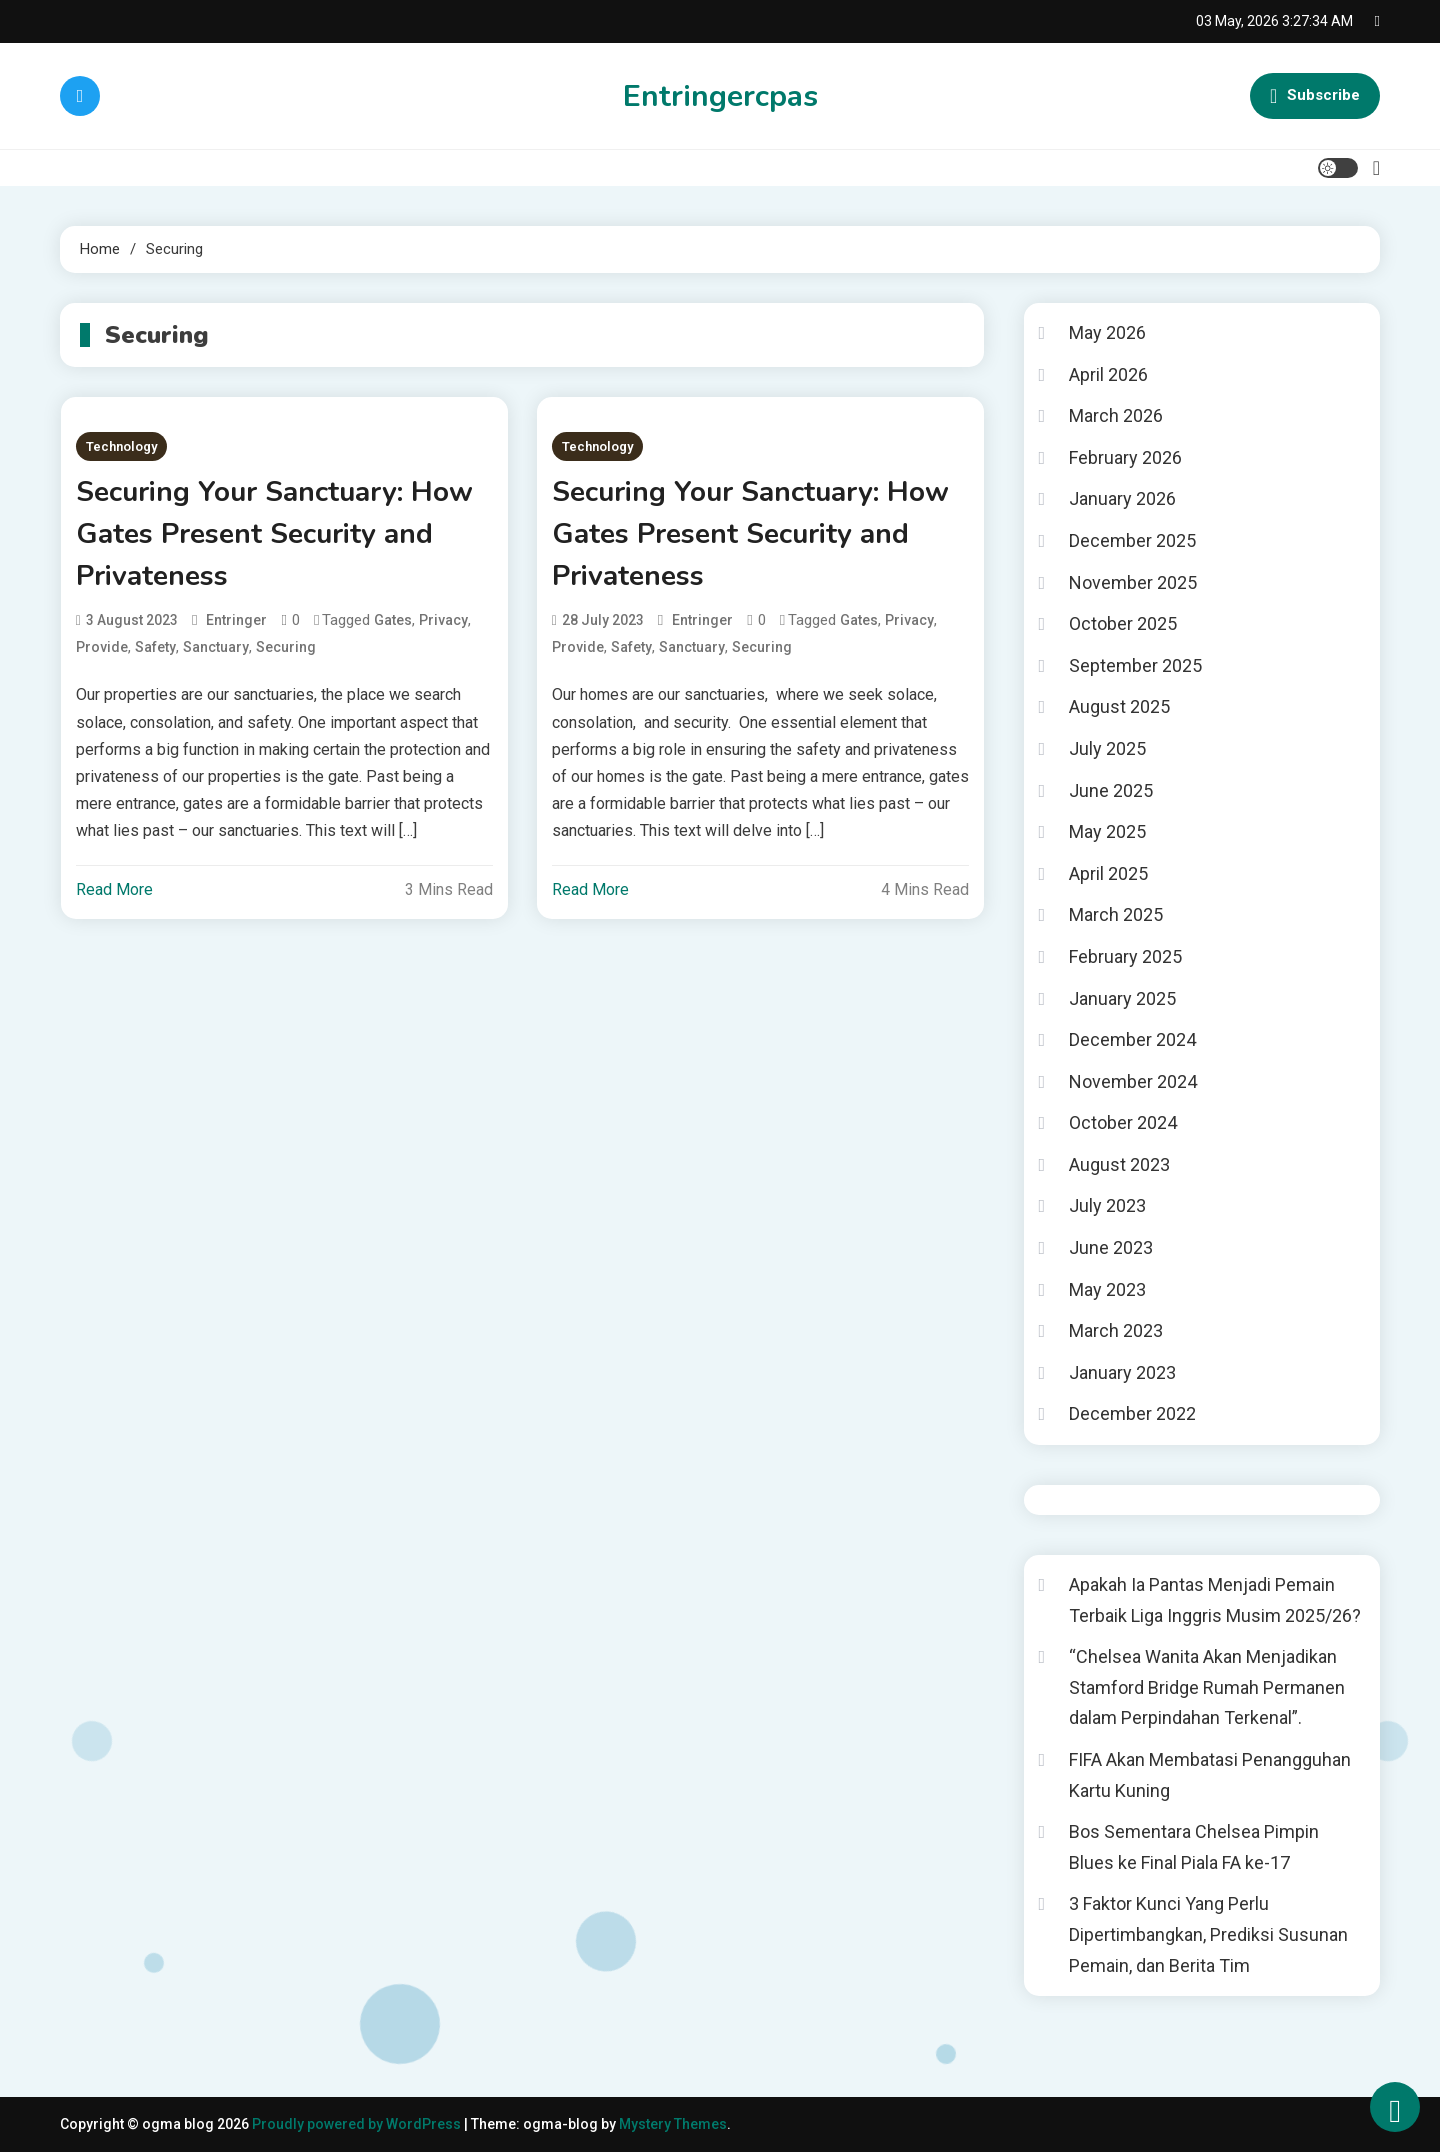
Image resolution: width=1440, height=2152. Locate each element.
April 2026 (1108, 374)
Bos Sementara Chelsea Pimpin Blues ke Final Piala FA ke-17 (1194, 1847)
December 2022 (1132, 1413)
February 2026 (1125, 457)
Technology (121, 446)
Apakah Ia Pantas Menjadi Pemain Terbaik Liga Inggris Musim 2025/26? (1215, 1600)
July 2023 (1107, 1205)
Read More (114, 889)
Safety (155, 647)
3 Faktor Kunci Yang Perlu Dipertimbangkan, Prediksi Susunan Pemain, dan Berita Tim (1208, 1934)
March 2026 (1116, 415)
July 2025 (1107, 748)
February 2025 (1125, 956)
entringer (236, 620)
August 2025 (1119, 706)
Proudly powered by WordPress (358, 2124)
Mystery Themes (673, 2124)
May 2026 (1107, 332)
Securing (286, 647)
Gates (393, 620)
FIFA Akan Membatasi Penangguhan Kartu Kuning (1210, 1775)
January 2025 (1122, 998)
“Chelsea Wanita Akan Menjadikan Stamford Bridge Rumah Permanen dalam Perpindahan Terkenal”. (1207, 1687)
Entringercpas (720, 96)
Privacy (443, 620)
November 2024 (1133, 1081)
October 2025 (1123, 623)
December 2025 (1132, 540)
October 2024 (1123, 1122)
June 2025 (1111, 790)
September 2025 (1135, 665)
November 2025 (1133, 582)
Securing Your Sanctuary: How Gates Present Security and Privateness (274, 534)
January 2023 (1122, 1372)
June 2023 (1111, 1247)
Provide (102, 647)
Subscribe (1315, 96)
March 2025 (1116, 914)
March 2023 (1116, 1330)
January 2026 (1122, 498)
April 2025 (1108, 873)
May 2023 (1107, 1289)
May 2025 (1107, 831)
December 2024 (1132, 1039)
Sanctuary (216, 647)
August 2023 (1119, 1164)
